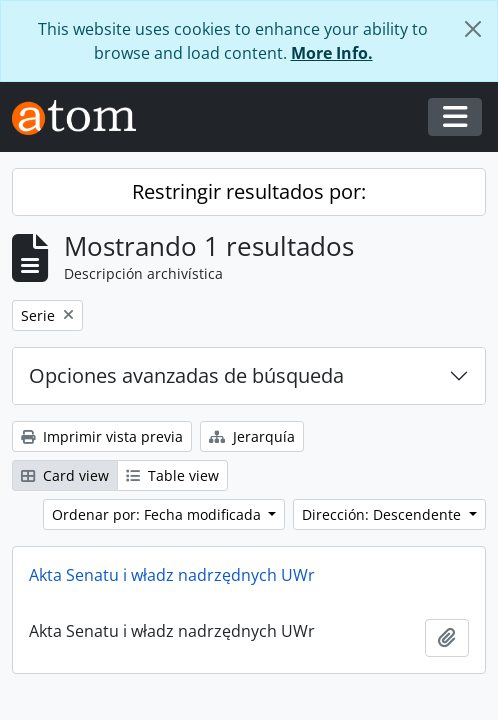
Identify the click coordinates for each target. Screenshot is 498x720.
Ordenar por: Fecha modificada (158, 514)
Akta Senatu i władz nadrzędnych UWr (172, 575)
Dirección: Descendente (383, 514)
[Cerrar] (473, 29)
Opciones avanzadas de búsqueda (186, 375)
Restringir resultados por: (249, 191)
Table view (172, 475)
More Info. (332, 53)
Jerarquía (252, 436)
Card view (65, 475)
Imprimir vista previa (102, 436)
